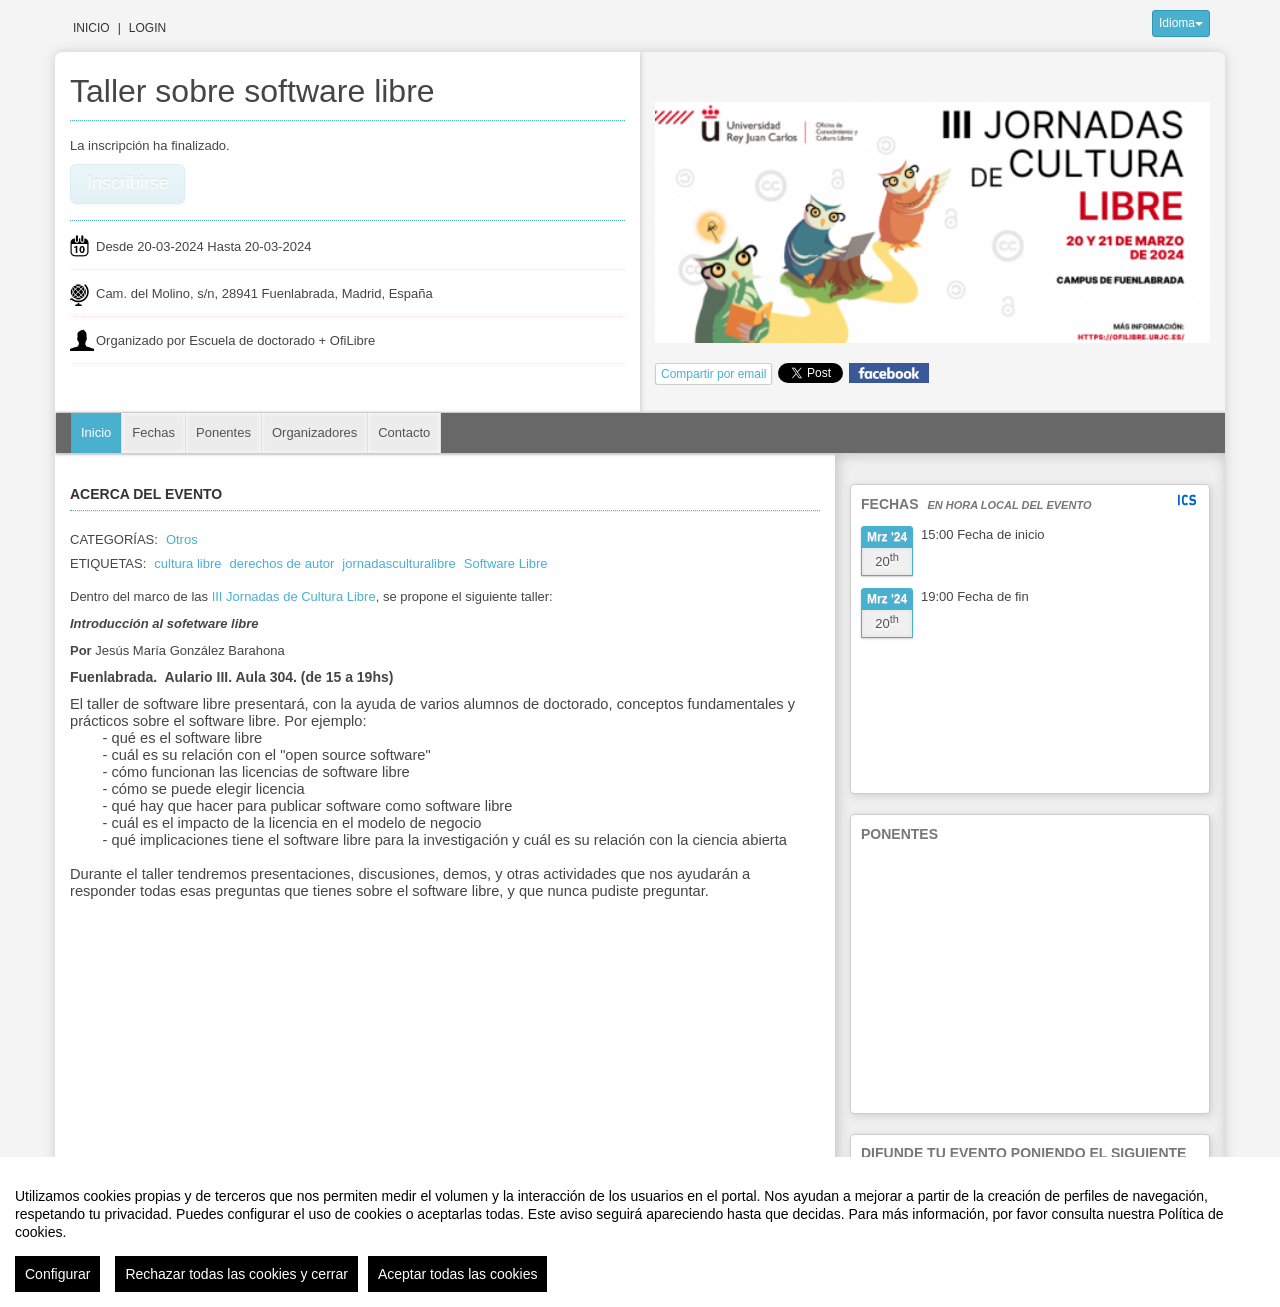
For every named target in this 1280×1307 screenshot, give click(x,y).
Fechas (153, 432)
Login (147, 28)
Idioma (1181, 23)
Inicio (91, 28)
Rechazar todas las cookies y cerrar (236, 1274)
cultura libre (187, 563)
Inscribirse (128, 183)
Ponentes (223, 432)
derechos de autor (282, 563)
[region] (640, 1232)
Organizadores (314, 432)
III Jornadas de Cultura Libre (294, 596)
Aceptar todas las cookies (458, 1274)
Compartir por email (713, 374)
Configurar (57, 1274)
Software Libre (506, 563)
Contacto (404, 432)
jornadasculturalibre (398, 563)
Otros (182, 539)
